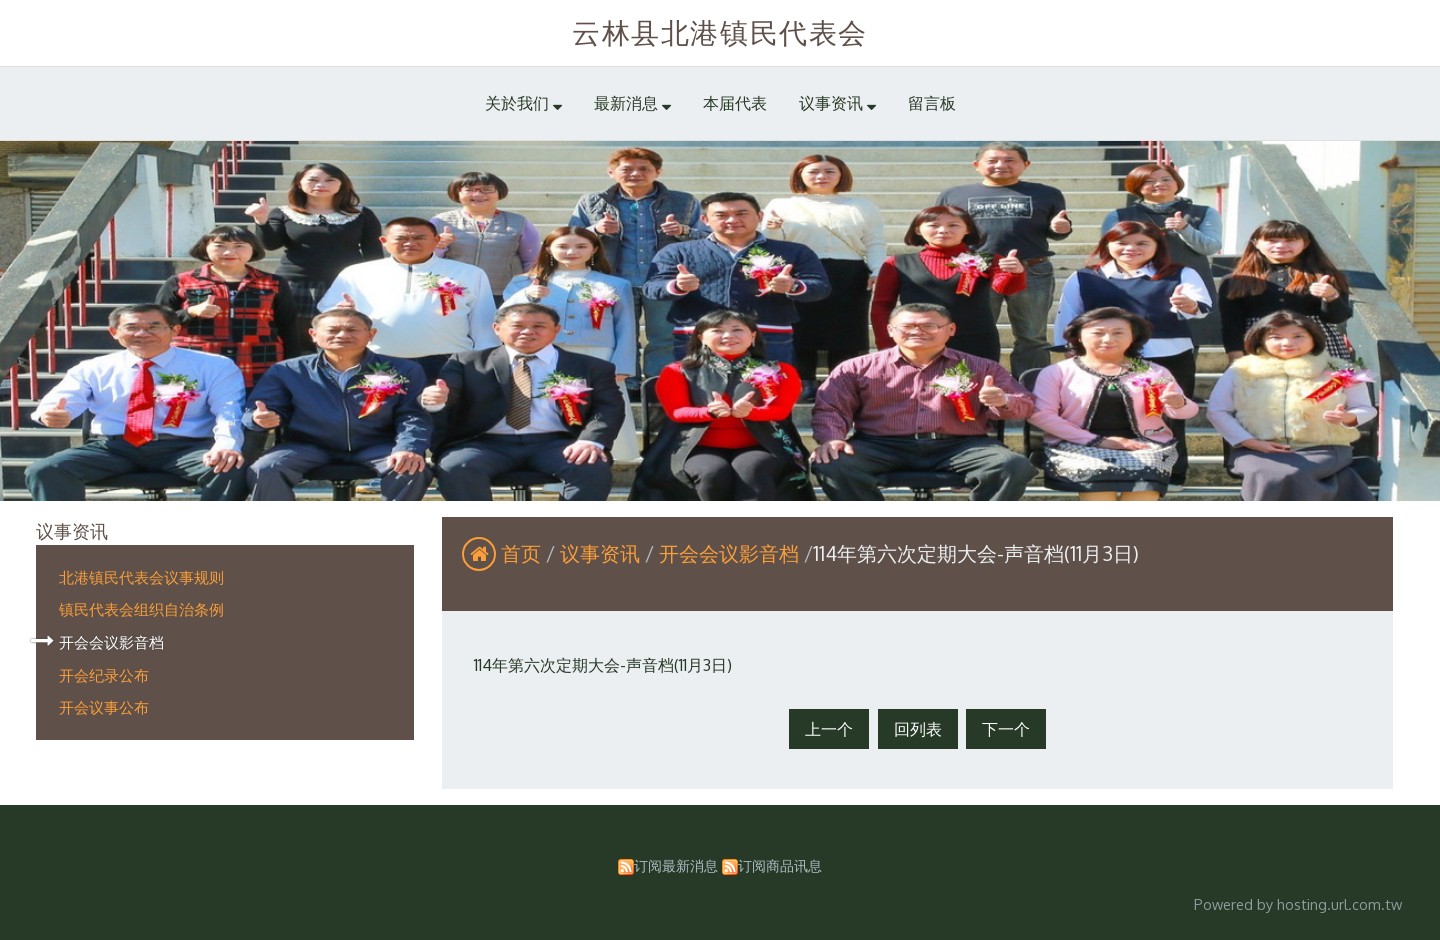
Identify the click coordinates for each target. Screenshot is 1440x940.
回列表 (918, 729)
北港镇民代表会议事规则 (141, 577)
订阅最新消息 (676, 865)
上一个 (829, 729)
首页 (521, 553)
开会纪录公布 (104, 675)
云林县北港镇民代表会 (720, 32)
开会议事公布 (104, 707)
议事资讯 (602, 553)
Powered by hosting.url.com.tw (1298, 904)
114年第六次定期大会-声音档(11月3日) (603, 665)
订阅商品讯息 (780, 865)
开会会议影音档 (111, 642)
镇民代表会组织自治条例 (141, 609)
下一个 (1006, 729)
